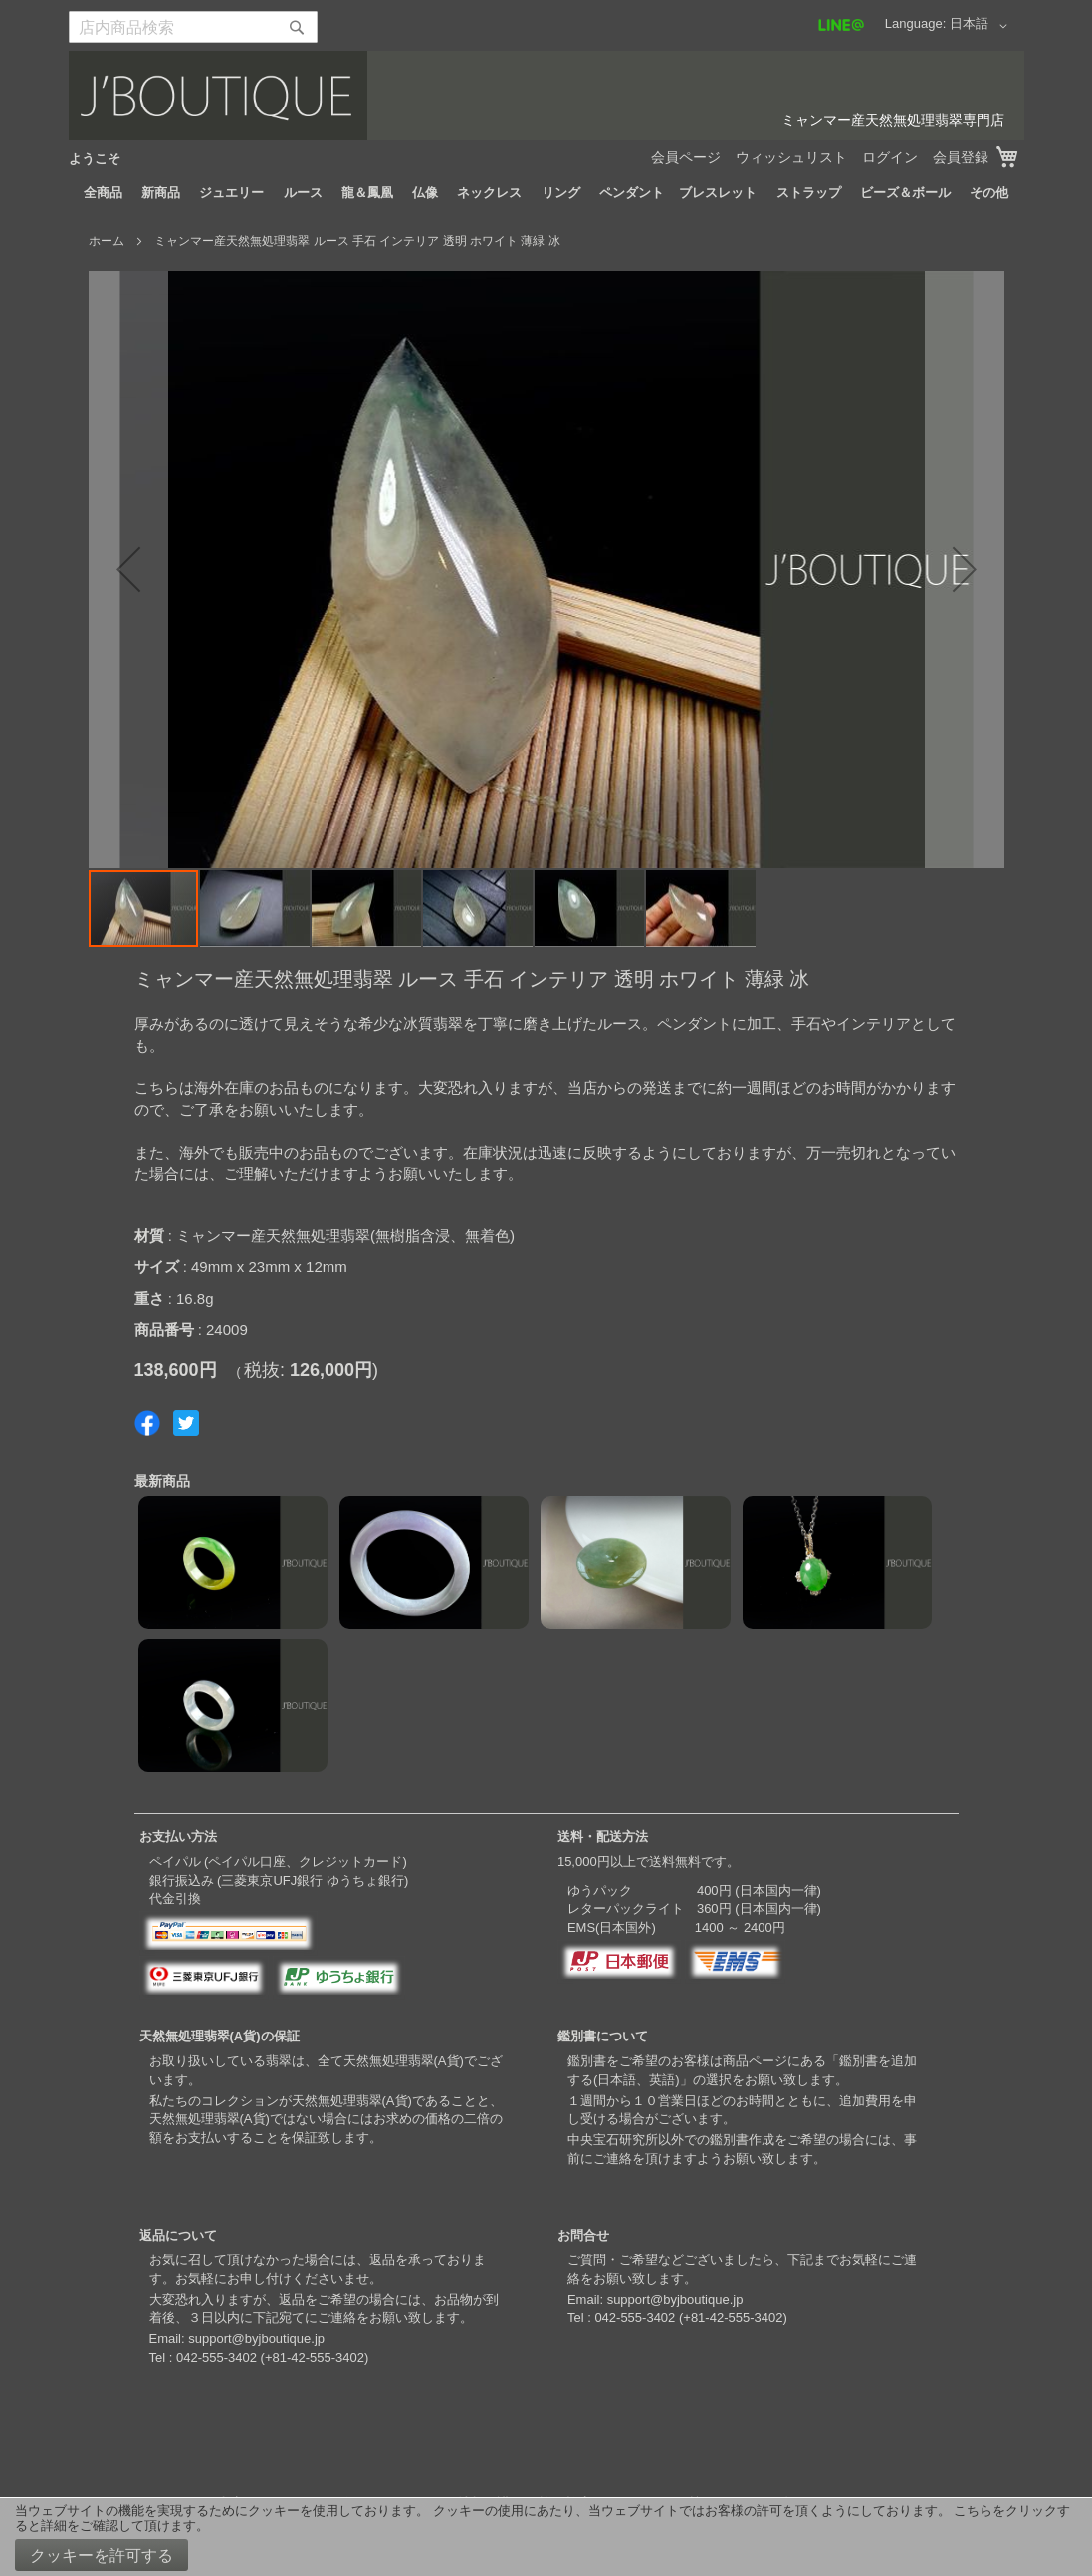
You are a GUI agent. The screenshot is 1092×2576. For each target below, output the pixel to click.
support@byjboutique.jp (256, 2338)
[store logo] (546, 95)
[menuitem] (103, 193)
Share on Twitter (186, 1423)
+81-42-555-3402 (314, 2357)
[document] (546, 2537)
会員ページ (686, 157)
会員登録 (960, 157)
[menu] (546, 193)
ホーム (106, 241)
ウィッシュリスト (791, 157)
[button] (982, 26)
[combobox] (193, 27)
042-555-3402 (216, 2357)
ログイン (890, 157)
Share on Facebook (147, 1423)
